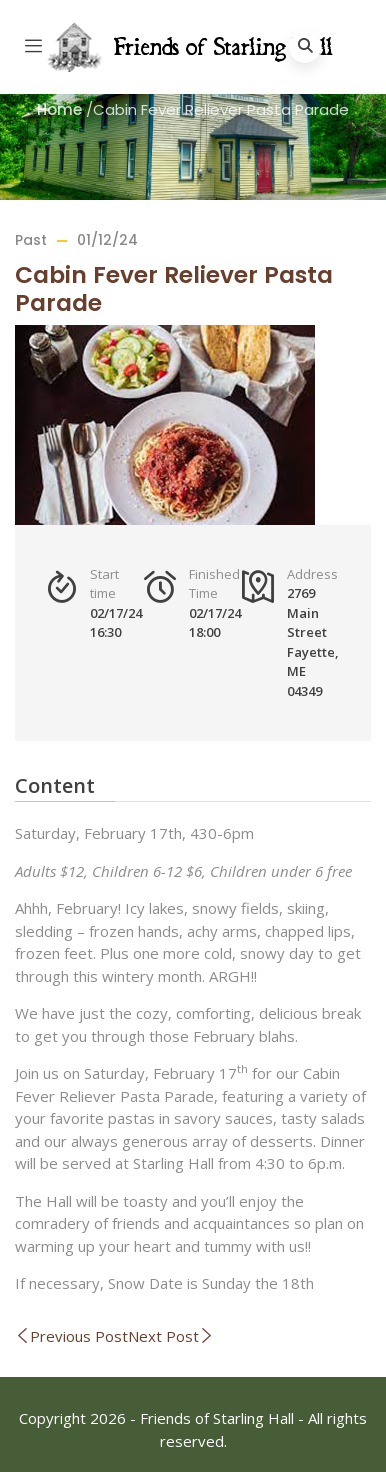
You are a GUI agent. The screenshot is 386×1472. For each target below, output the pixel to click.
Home (59, 109)
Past (31, 240)
